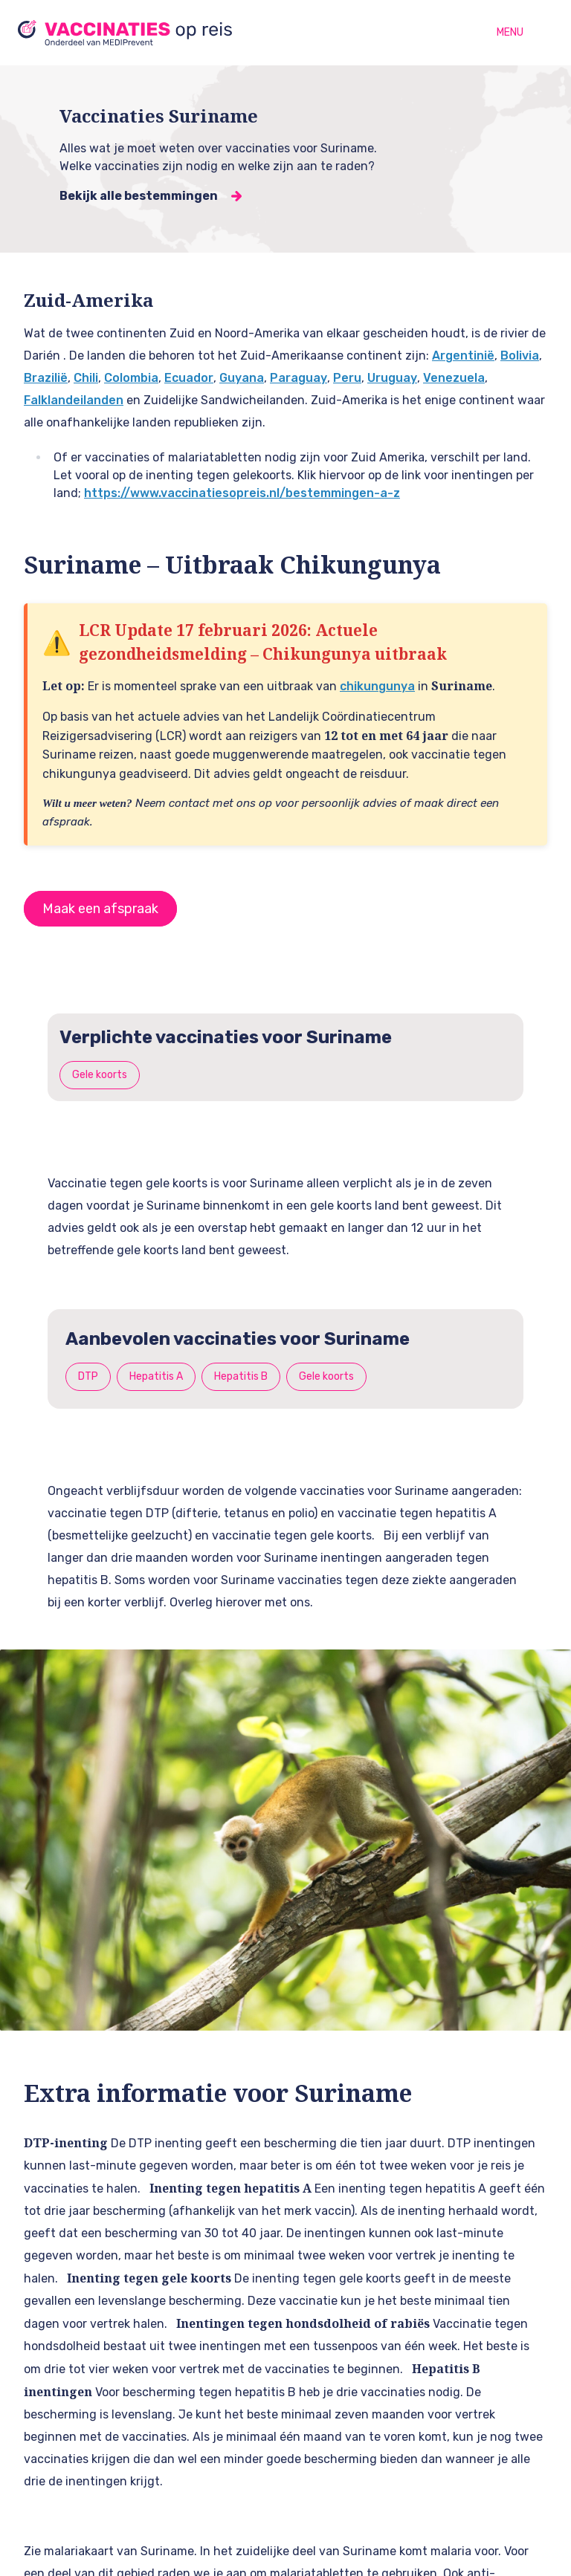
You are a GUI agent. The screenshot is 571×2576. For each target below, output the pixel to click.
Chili (86, 378)
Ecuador (188, 378)
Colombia (131, 378)
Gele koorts (99, 1074)
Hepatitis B (241, 1376)
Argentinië (463, 355)
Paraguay (298, 378)
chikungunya (377, 686)
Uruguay (392, 378)
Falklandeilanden (73, 400)
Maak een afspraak (100, 909)
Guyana (241, 378)
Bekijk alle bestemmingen (138, 196)
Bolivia (519, 355)
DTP (88, 1376)
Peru (347, 378)
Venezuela (454, 378)
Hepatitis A (156, 1376)
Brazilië (46, 378)
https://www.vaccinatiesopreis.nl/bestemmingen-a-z (242, 493)
